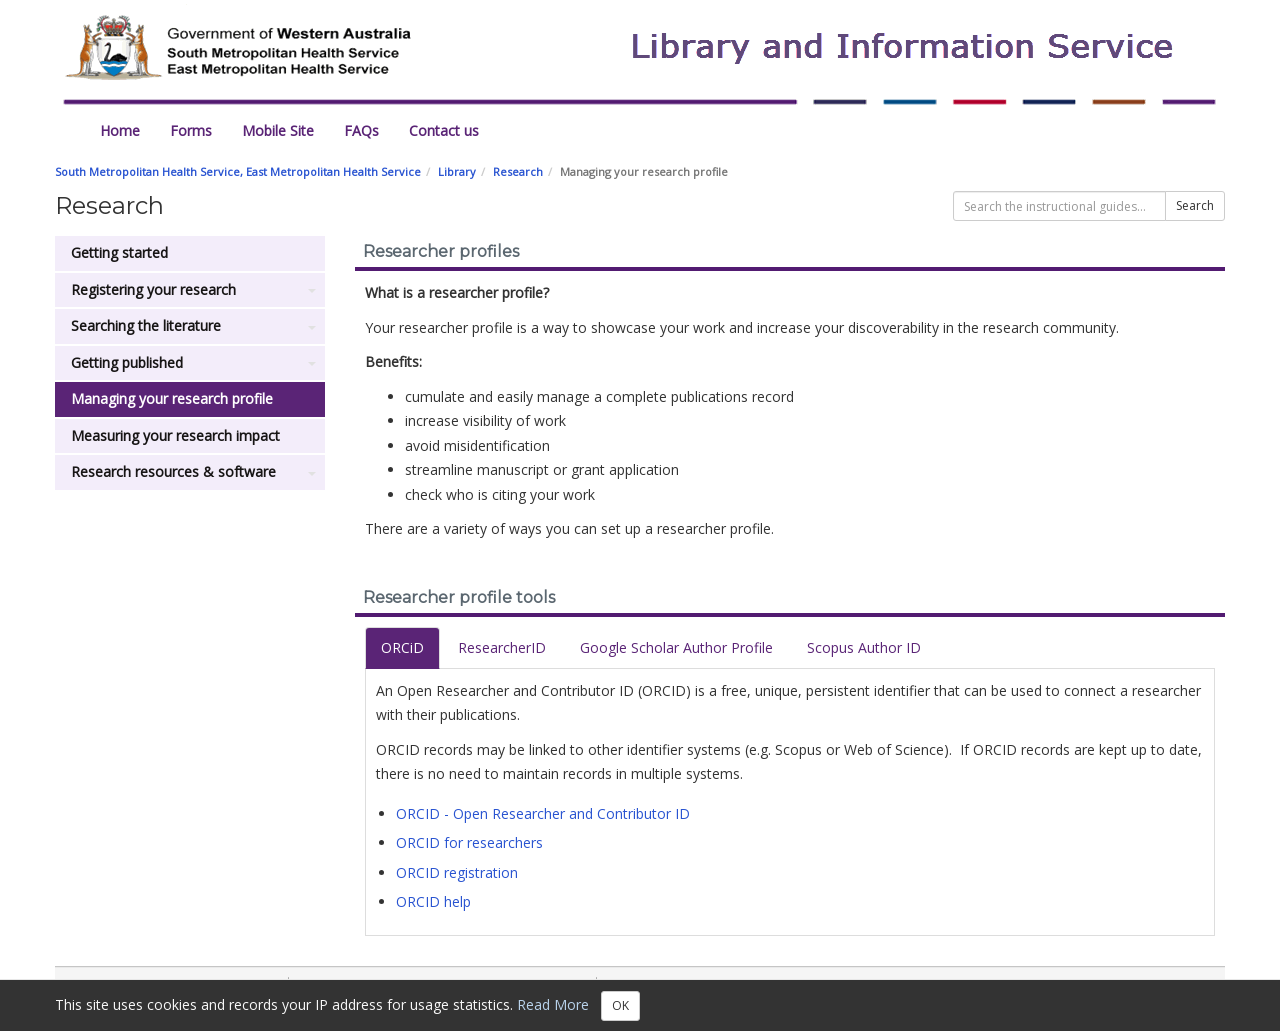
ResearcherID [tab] (502, 647)
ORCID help (433, 901)
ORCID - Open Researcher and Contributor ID (543, 813)
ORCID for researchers (469, 842)
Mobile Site (278, 130)
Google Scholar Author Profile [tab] (676, 647)
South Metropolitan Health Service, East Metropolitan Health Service (238, 171)
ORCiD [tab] (402, 647)
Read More (553, 1003)
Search (1195, 205)
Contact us (444, 130)
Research (518, 171)
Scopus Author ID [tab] (864, 647)
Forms (191, 130)
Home (120, 130)
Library (457, 171)
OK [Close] (620, 1005)
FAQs (361, 130)
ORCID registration (457, 872)
